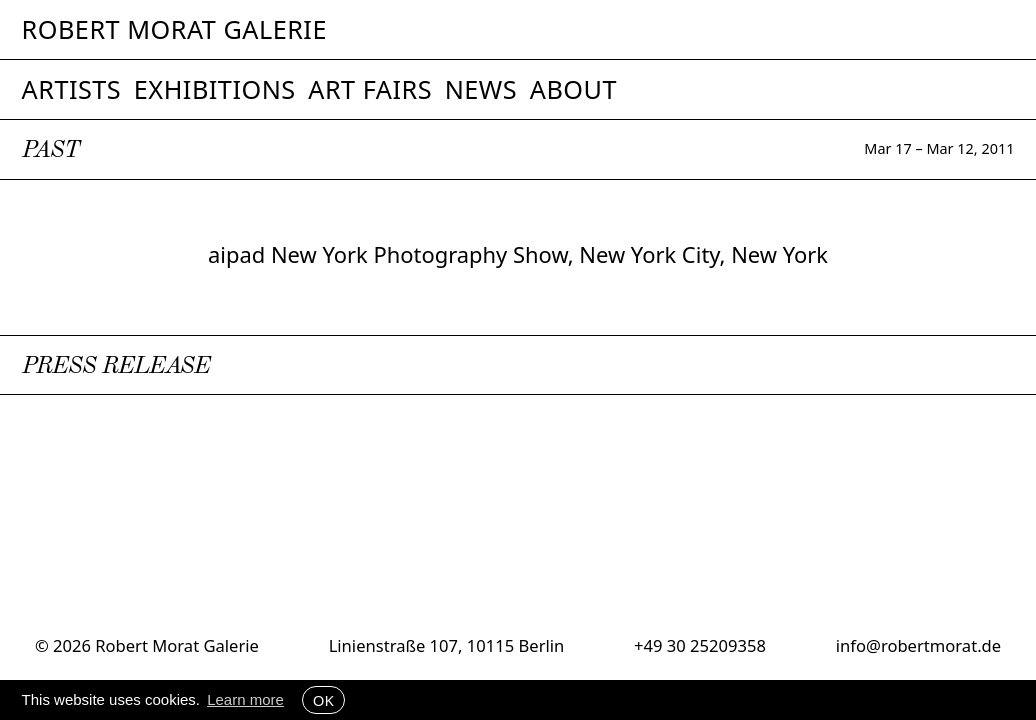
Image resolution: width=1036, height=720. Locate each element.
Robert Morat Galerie (174, 29)
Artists (72, 89)
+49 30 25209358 (700, 645)
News (481, 89)
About (573, 89)
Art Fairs (370, 89)
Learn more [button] (245, 699)
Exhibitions (215, 89)
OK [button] (323, 700)
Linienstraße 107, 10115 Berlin (447, 645)
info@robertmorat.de (918, 645)
